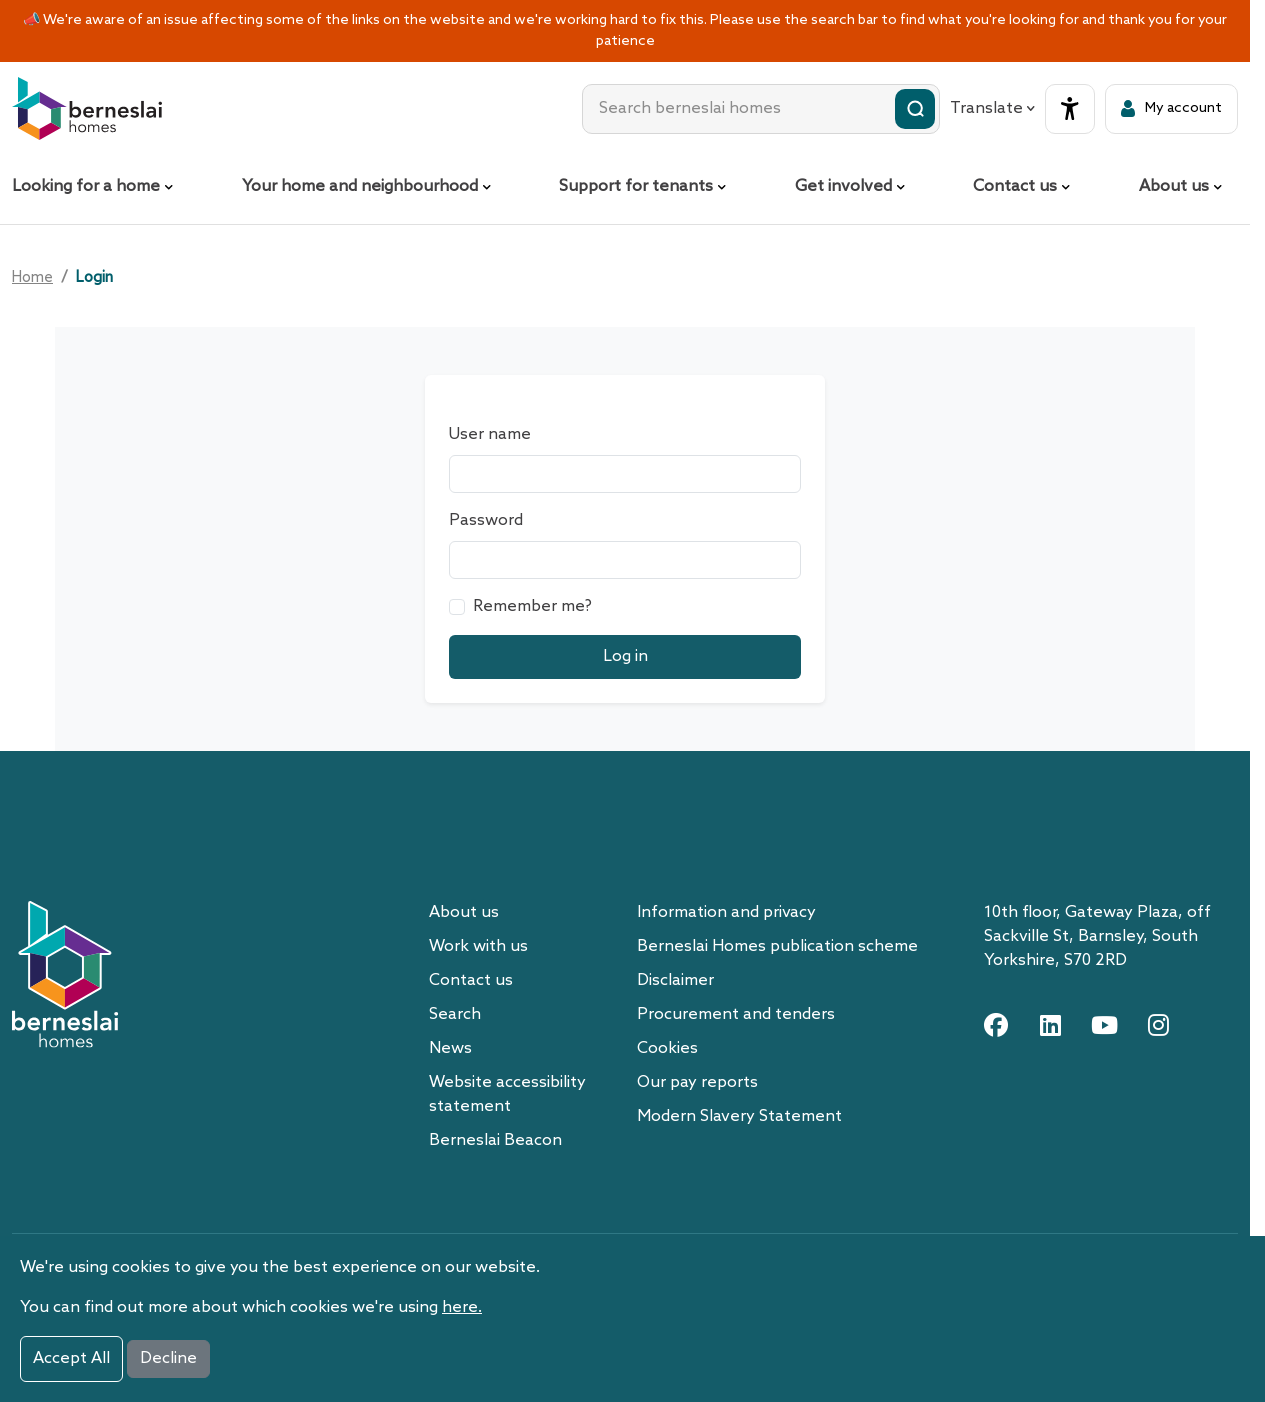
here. (462, 1307)
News (450, 1048)
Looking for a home (86, 186)
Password (486, 520)
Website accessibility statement (507, 1094)
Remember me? (532, 606)
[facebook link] (996, 1025)
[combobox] (761, 109)
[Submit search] (915, 109)
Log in (625, 656)
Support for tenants (636, 186)
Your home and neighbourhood (360, 186)
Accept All (71, 1358)
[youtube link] (1104, 1025)
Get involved (843, 186)
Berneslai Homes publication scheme (777, 946)
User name (490, 434)
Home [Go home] (32, 278)
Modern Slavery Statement (739, 1116)
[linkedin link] (1050, 1025)
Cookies (667, 1048)
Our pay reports (697, 1082)
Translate (992, 108)
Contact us (1015, 186)
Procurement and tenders (736, 1014)
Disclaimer (675, 980)
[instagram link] (1158, 1025)
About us (1174, 186)
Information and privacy (726, 912)
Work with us (478, 946)
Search (455, 1014)
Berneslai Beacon (495, 1140)
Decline (168, 1358)
